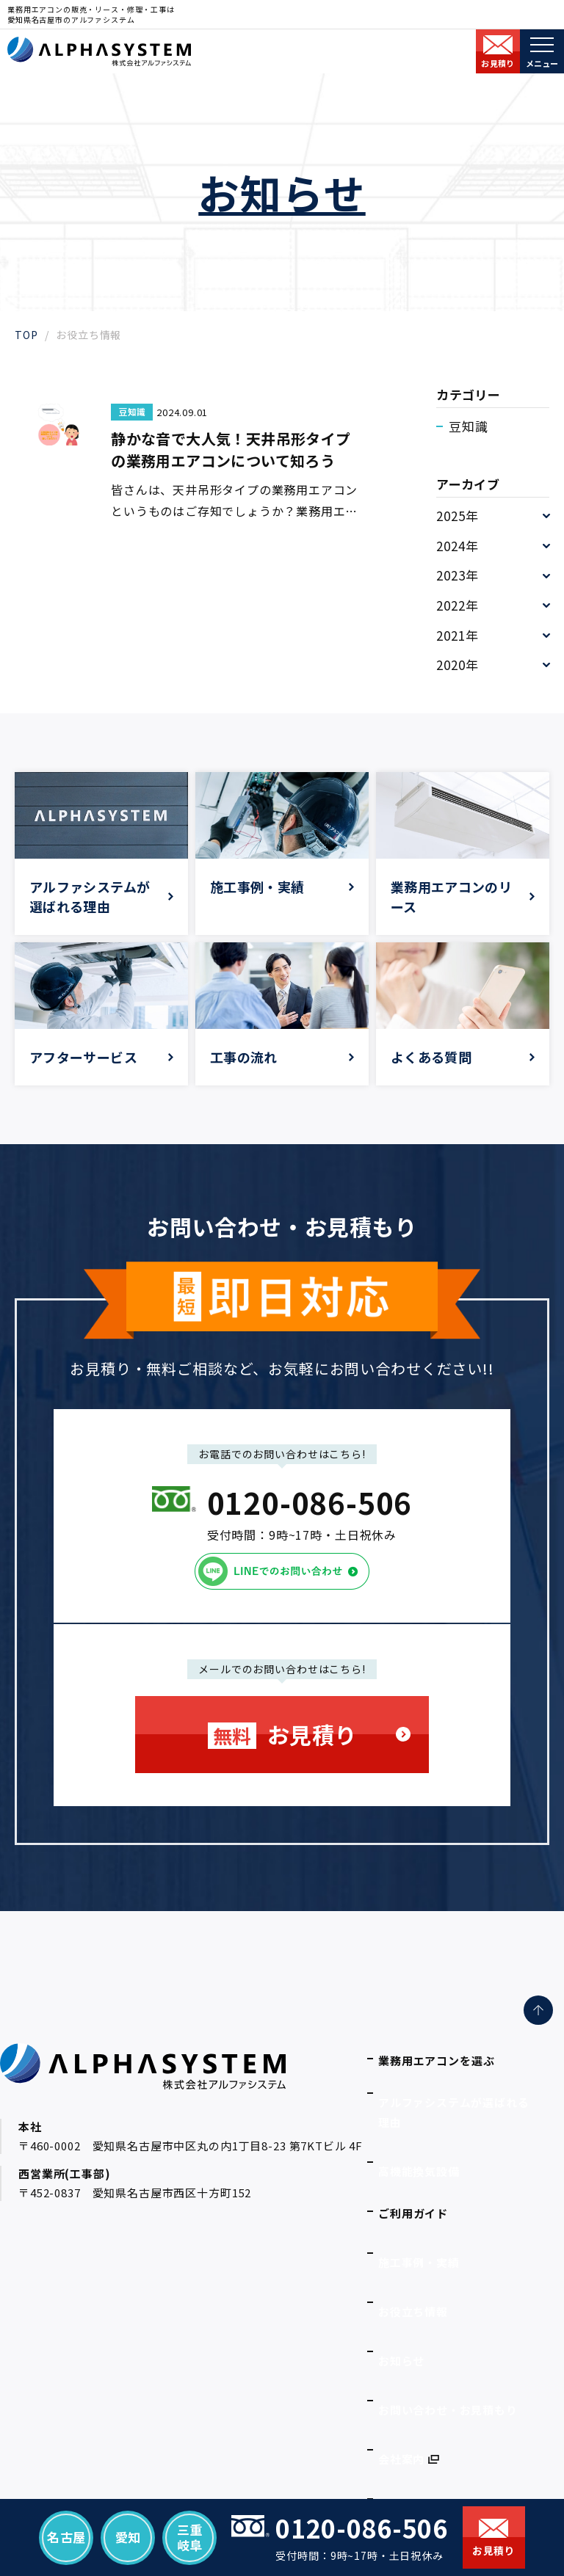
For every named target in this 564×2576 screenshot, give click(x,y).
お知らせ (401, 2259)
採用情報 (401, 2352)
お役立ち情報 (413, 2227)
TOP (26, 334)
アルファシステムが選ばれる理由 (465, 2092)
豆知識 (468, 426)
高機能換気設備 (419, 2123)
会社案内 (401, 2321)
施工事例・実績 (419, 2197)
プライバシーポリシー (436, 2384)
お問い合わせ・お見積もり (448, 2290)
